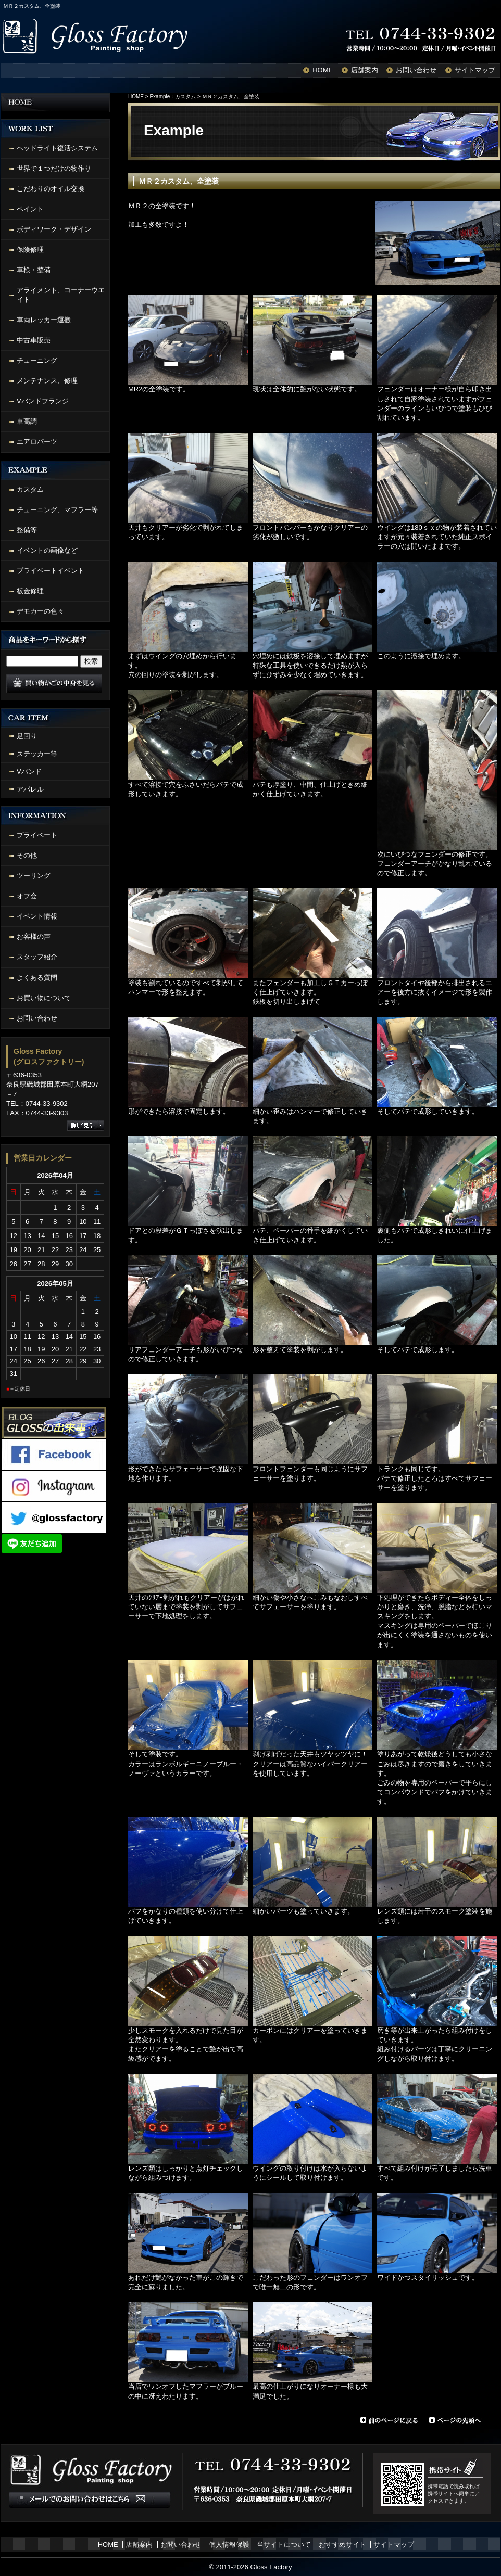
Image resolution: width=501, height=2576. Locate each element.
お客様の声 (34, 936)
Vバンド (29, 771)
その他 (27, 855)
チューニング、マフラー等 (57, 510)
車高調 (27, 421)
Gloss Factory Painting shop (97, 36)
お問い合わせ (416, 70)
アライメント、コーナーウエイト (61, 294)
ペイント (30, 209)
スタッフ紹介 (37, 957)
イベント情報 (37, 916)
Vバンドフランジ (43, 401)
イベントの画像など (47, 550)
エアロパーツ (37, 441)
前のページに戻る (389, 2420)
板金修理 (30, 591)
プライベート (37, 835)
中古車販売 (34, 340)
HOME (322, 70)
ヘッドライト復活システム (57, 148)
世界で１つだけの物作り (54, 168)
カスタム (30, 489)
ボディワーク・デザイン (54, 229)
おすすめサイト (342, 2544)
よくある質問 (37, 977)
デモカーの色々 (40, 611)
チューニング (37, 360)
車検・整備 (34, 270)
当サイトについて (284, 2544)
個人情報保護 (229, 2544)
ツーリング (34, 875)
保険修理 (30, 249)
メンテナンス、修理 (47, 381)
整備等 (27, 530)
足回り (27, 736)
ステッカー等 (37, 754)
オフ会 (27, 896)
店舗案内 (364, 70)
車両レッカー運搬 (44, 320)
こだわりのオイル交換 (50, 189)
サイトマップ (475, 70)
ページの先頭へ (464, 2420)
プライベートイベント (50, 571)
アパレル (30, 789)
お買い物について (44, 998)
